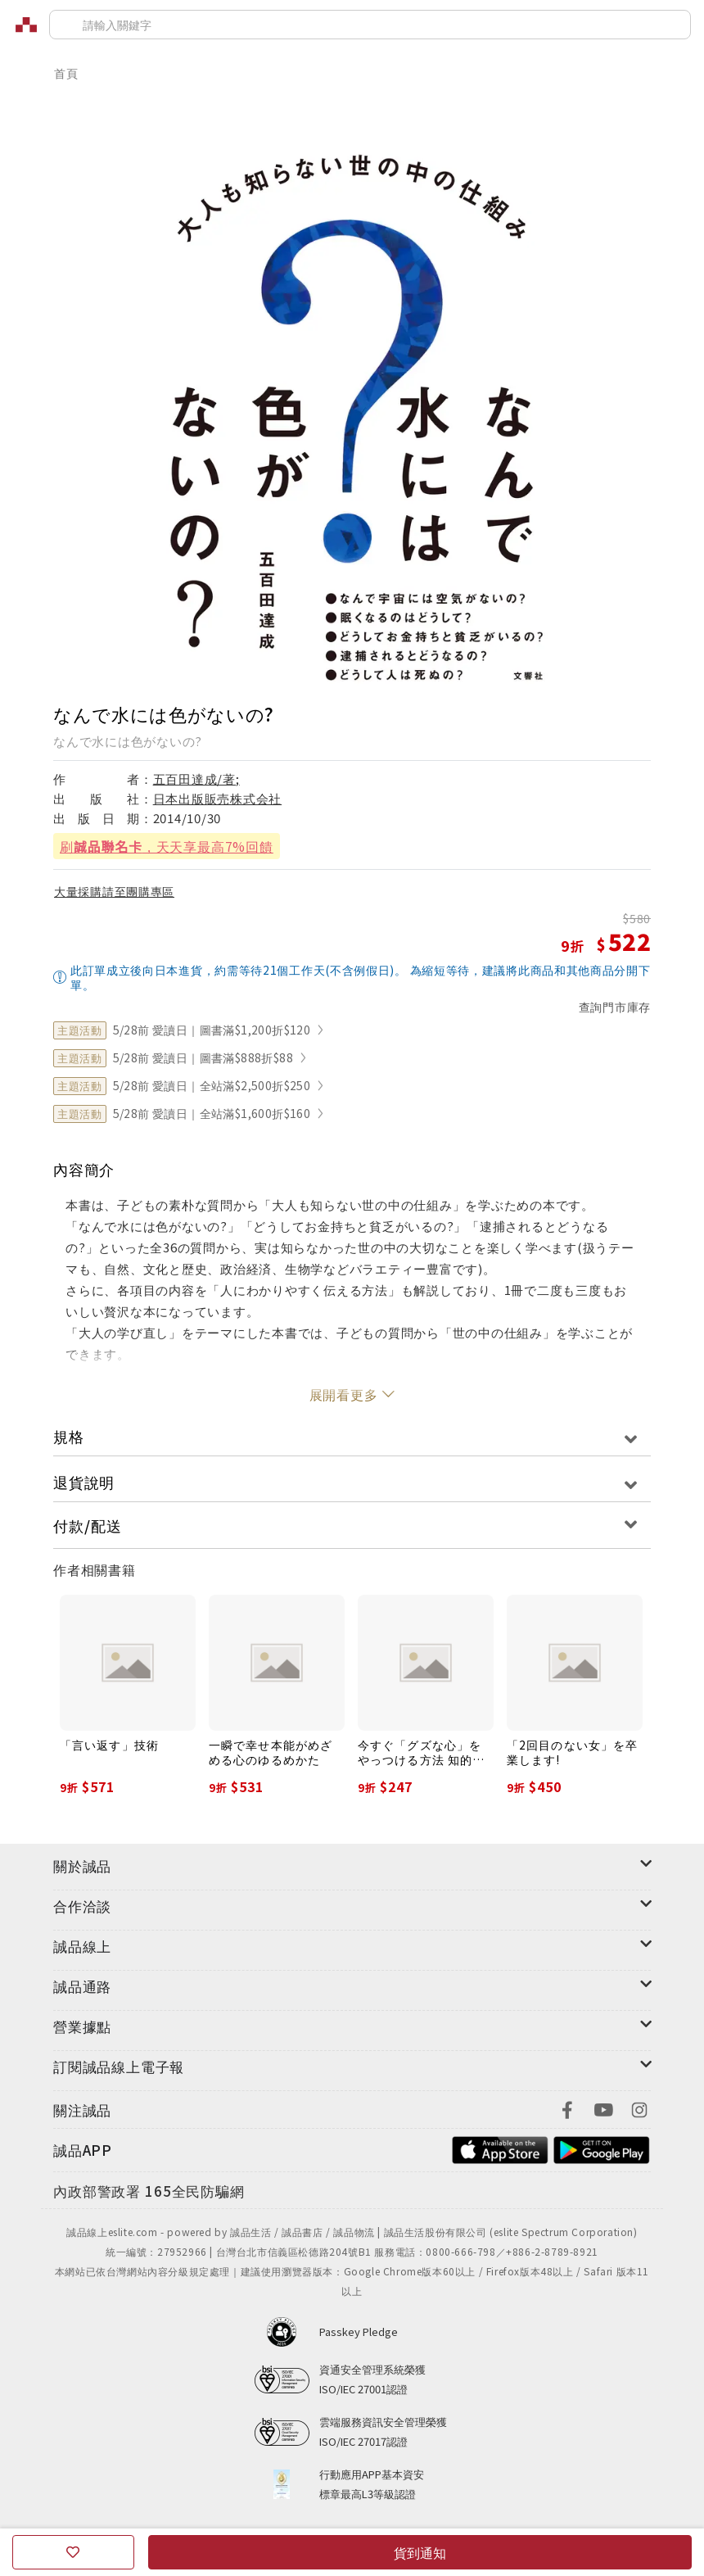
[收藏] (73, 2552)
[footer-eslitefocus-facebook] (567, 2107)
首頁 (66, 73)
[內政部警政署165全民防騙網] (149, 2192)
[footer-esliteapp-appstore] (500, 2148)
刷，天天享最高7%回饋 (166, 846)
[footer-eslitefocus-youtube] (603, 2107)
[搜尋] (370, 24)
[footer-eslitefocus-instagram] (639, 2107)
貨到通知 (420, 2552)
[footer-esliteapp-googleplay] (602, 2148)
